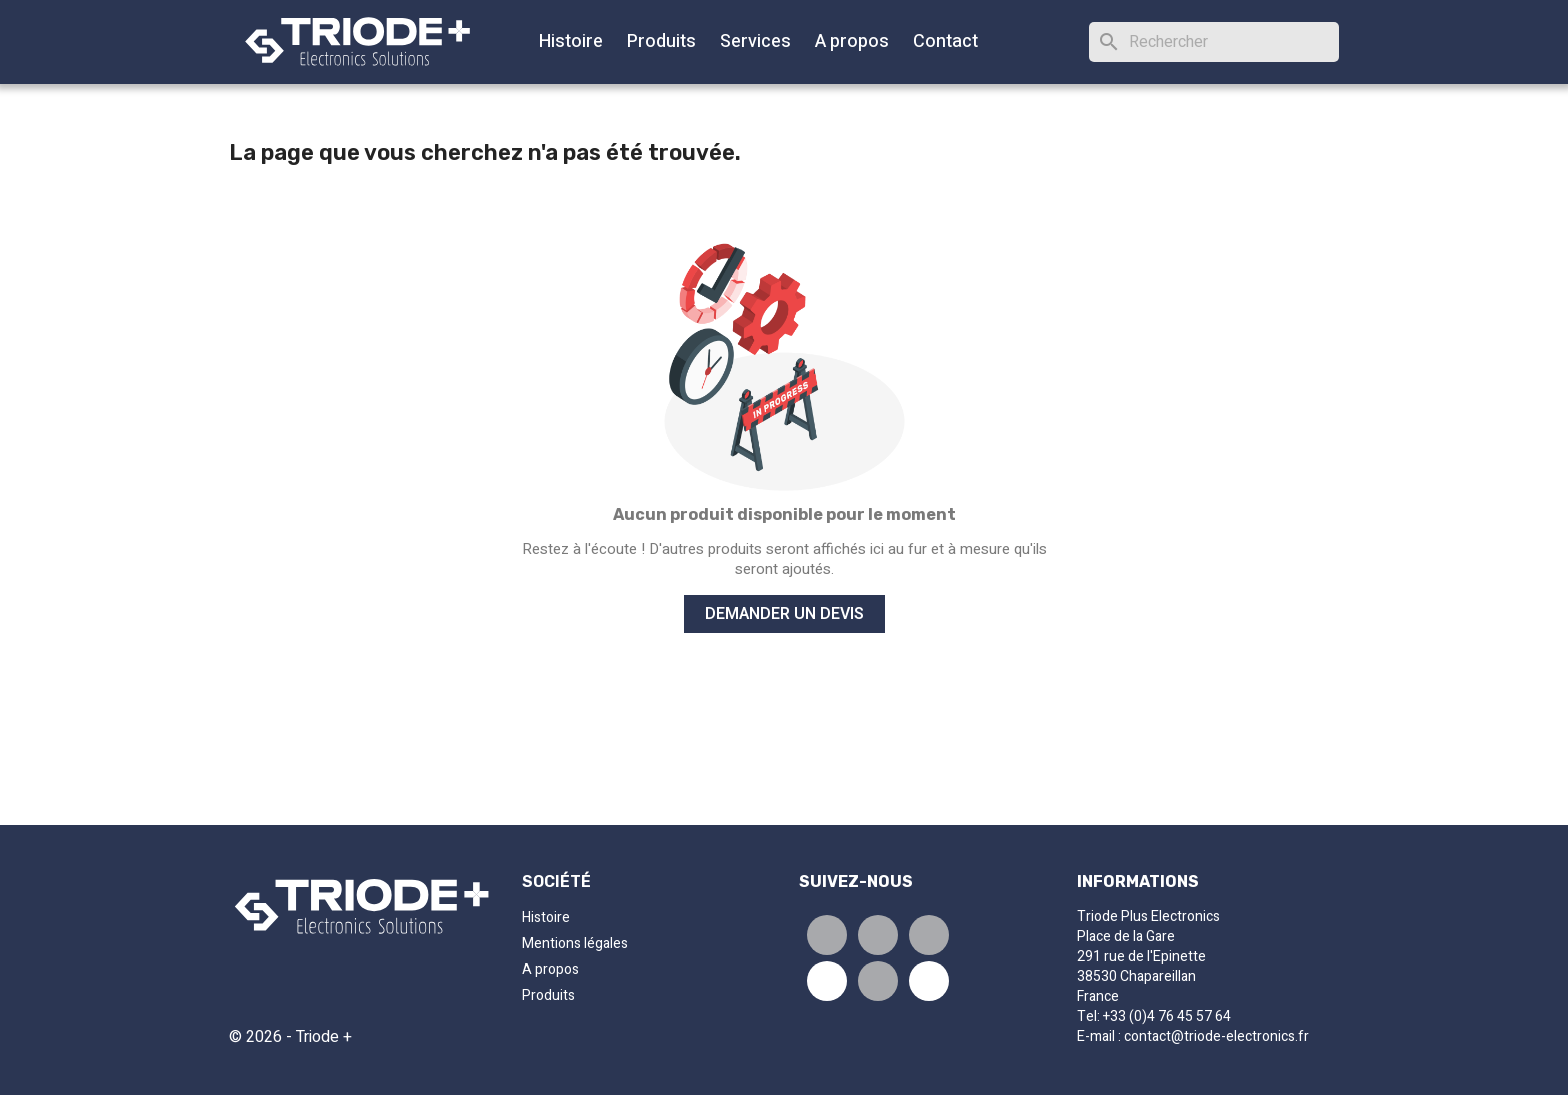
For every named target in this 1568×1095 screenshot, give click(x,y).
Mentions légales (575, 943)
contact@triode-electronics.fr (1216, 1036)
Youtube (827, 981)
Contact (945, 41)
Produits (661, 41)
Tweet (878, 935)
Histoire (571, 41)
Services (755, 41)
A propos (852, 41)
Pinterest (929, 935)
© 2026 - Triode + (290, 1037)
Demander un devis (784, 614)
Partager (827, 935)
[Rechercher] (1214, 42)
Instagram (878, 981)
